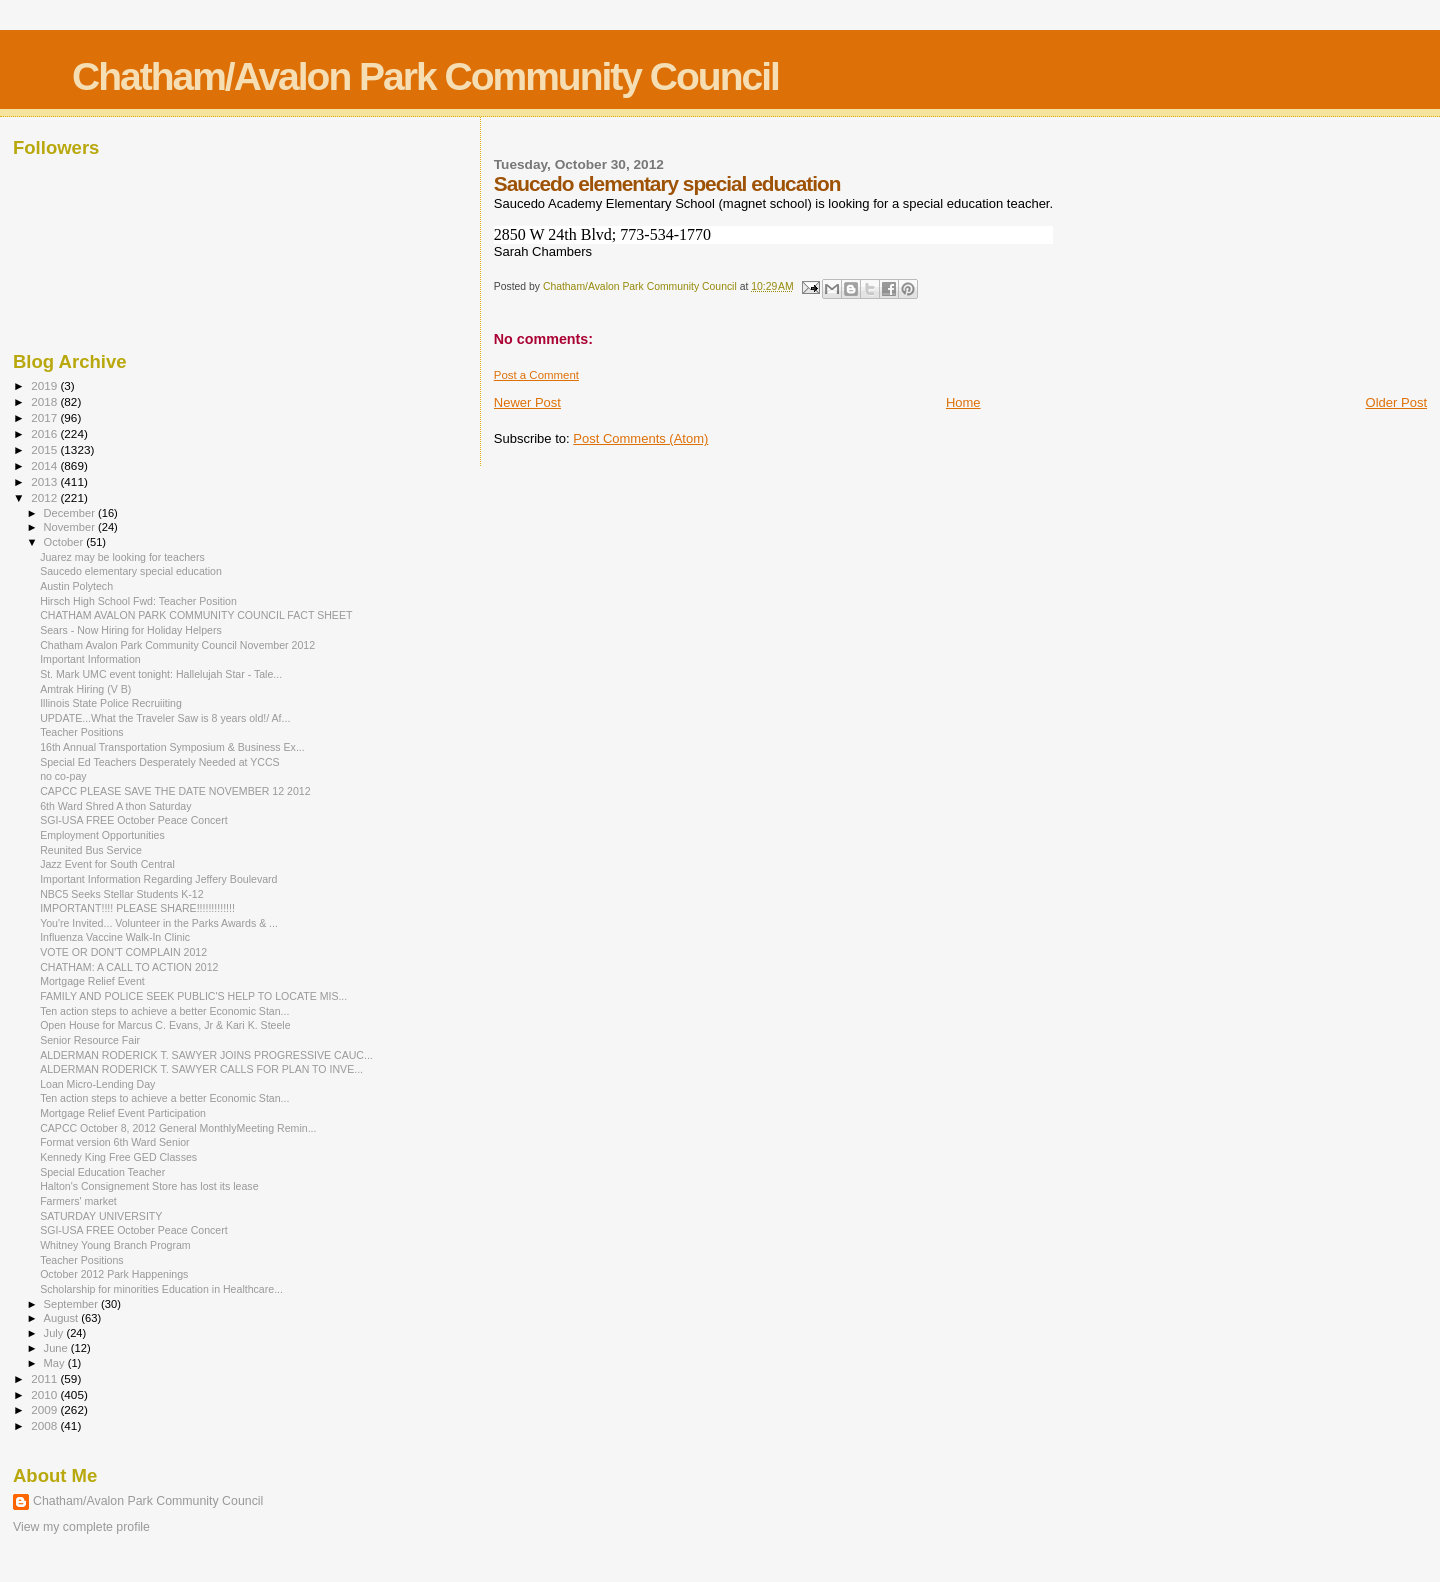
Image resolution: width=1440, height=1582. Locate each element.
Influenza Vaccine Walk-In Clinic (115, 937)
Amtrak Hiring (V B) (85, 689)
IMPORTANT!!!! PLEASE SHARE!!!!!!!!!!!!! (137, 908)
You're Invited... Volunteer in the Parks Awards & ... (159, 923)
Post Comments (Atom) (640, 438)
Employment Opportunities (102, 835)
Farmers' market (78, 1201)
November (71, 527)
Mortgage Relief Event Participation (123, 1113)
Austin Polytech (76, 586)
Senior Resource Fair (90, 1040)
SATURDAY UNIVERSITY (101, 1216)
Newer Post (527, 402)
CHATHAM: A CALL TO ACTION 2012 (129, 967)
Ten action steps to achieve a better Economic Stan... (164, 1011)
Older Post (1396, 402)
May (56, 1363)
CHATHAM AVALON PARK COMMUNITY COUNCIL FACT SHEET (196, 615)
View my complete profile (81, 1527)
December (71, 513)
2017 (45, 417)
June (57, 1348)
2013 (45, 481)
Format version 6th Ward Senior (115, 1142)
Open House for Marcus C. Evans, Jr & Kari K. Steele (165, 1025)
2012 (45, 497)
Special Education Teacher (102, 1172)
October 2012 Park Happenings (114, 1274)
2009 (45, 1409)
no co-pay (63, 776)
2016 (45, 433)
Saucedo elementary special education (131, 571)
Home (963, 402)
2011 (45, 1378)
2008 (45, 1425)
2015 (45, 449)
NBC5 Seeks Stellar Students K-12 (121, 894)
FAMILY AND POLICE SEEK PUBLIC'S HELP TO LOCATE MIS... (193, 996)
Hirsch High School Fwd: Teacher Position (138, 601)
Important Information (90, 659)
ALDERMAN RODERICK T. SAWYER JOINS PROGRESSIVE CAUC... (206, 1055)
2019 (45, 385)
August (63, 1318)
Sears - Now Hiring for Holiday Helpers (131, 630)
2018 (45, 401)
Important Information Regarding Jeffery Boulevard (158, 879)
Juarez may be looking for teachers (122, 557)
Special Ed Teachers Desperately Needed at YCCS (160, 762)
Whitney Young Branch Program (115, 1245)
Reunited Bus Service (91, 850)
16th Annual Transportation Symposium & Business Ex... (172, 747)
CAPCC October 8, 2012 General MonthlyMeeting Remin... (178, 1128)
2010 (45, 1394)
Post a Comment (536, 375)
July (55, 1333)
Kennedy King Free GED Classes (118, 1157)
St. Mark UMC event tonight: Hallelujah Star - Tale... (161, 674)
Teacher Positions (82, 732)
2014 (45, 465)
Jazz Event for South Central (107, 864)
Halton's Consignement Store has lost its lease (149, 1186)
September (73, 1304)
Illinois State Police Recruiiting (111, 703)
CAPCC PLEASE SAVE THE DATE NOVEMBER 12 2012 (175, 791)
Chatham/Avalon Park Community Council (425, 76)
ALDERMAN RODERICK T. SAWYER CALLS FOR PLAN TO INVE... (201, 1069)
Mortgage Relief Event (92, 981)
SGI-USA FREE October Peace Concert (134, 820)
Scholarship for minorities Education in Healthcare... (161, 1289)
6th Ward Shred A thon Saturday (115, 806)
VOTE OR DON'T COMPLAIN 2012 (123, 952)
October (65, 542)
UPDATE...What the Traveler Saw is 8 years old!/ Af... (165, 718)
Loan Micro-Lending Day (97, 1084)
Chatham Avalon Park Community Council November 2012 (177, 645)
